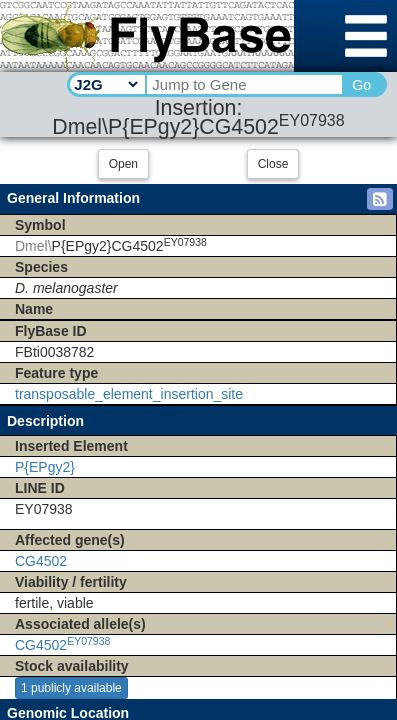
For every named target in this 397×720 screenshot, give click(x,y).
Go (361, 85)
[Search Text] (243, 84)
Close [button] (273, 164)
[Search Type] (105, 84)
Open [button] (123, 164)
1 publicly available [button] (71, 688)
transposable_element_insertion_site (129, 394)
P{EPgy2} (45, 467)
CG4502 (41, 561)
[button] (380, 199)
